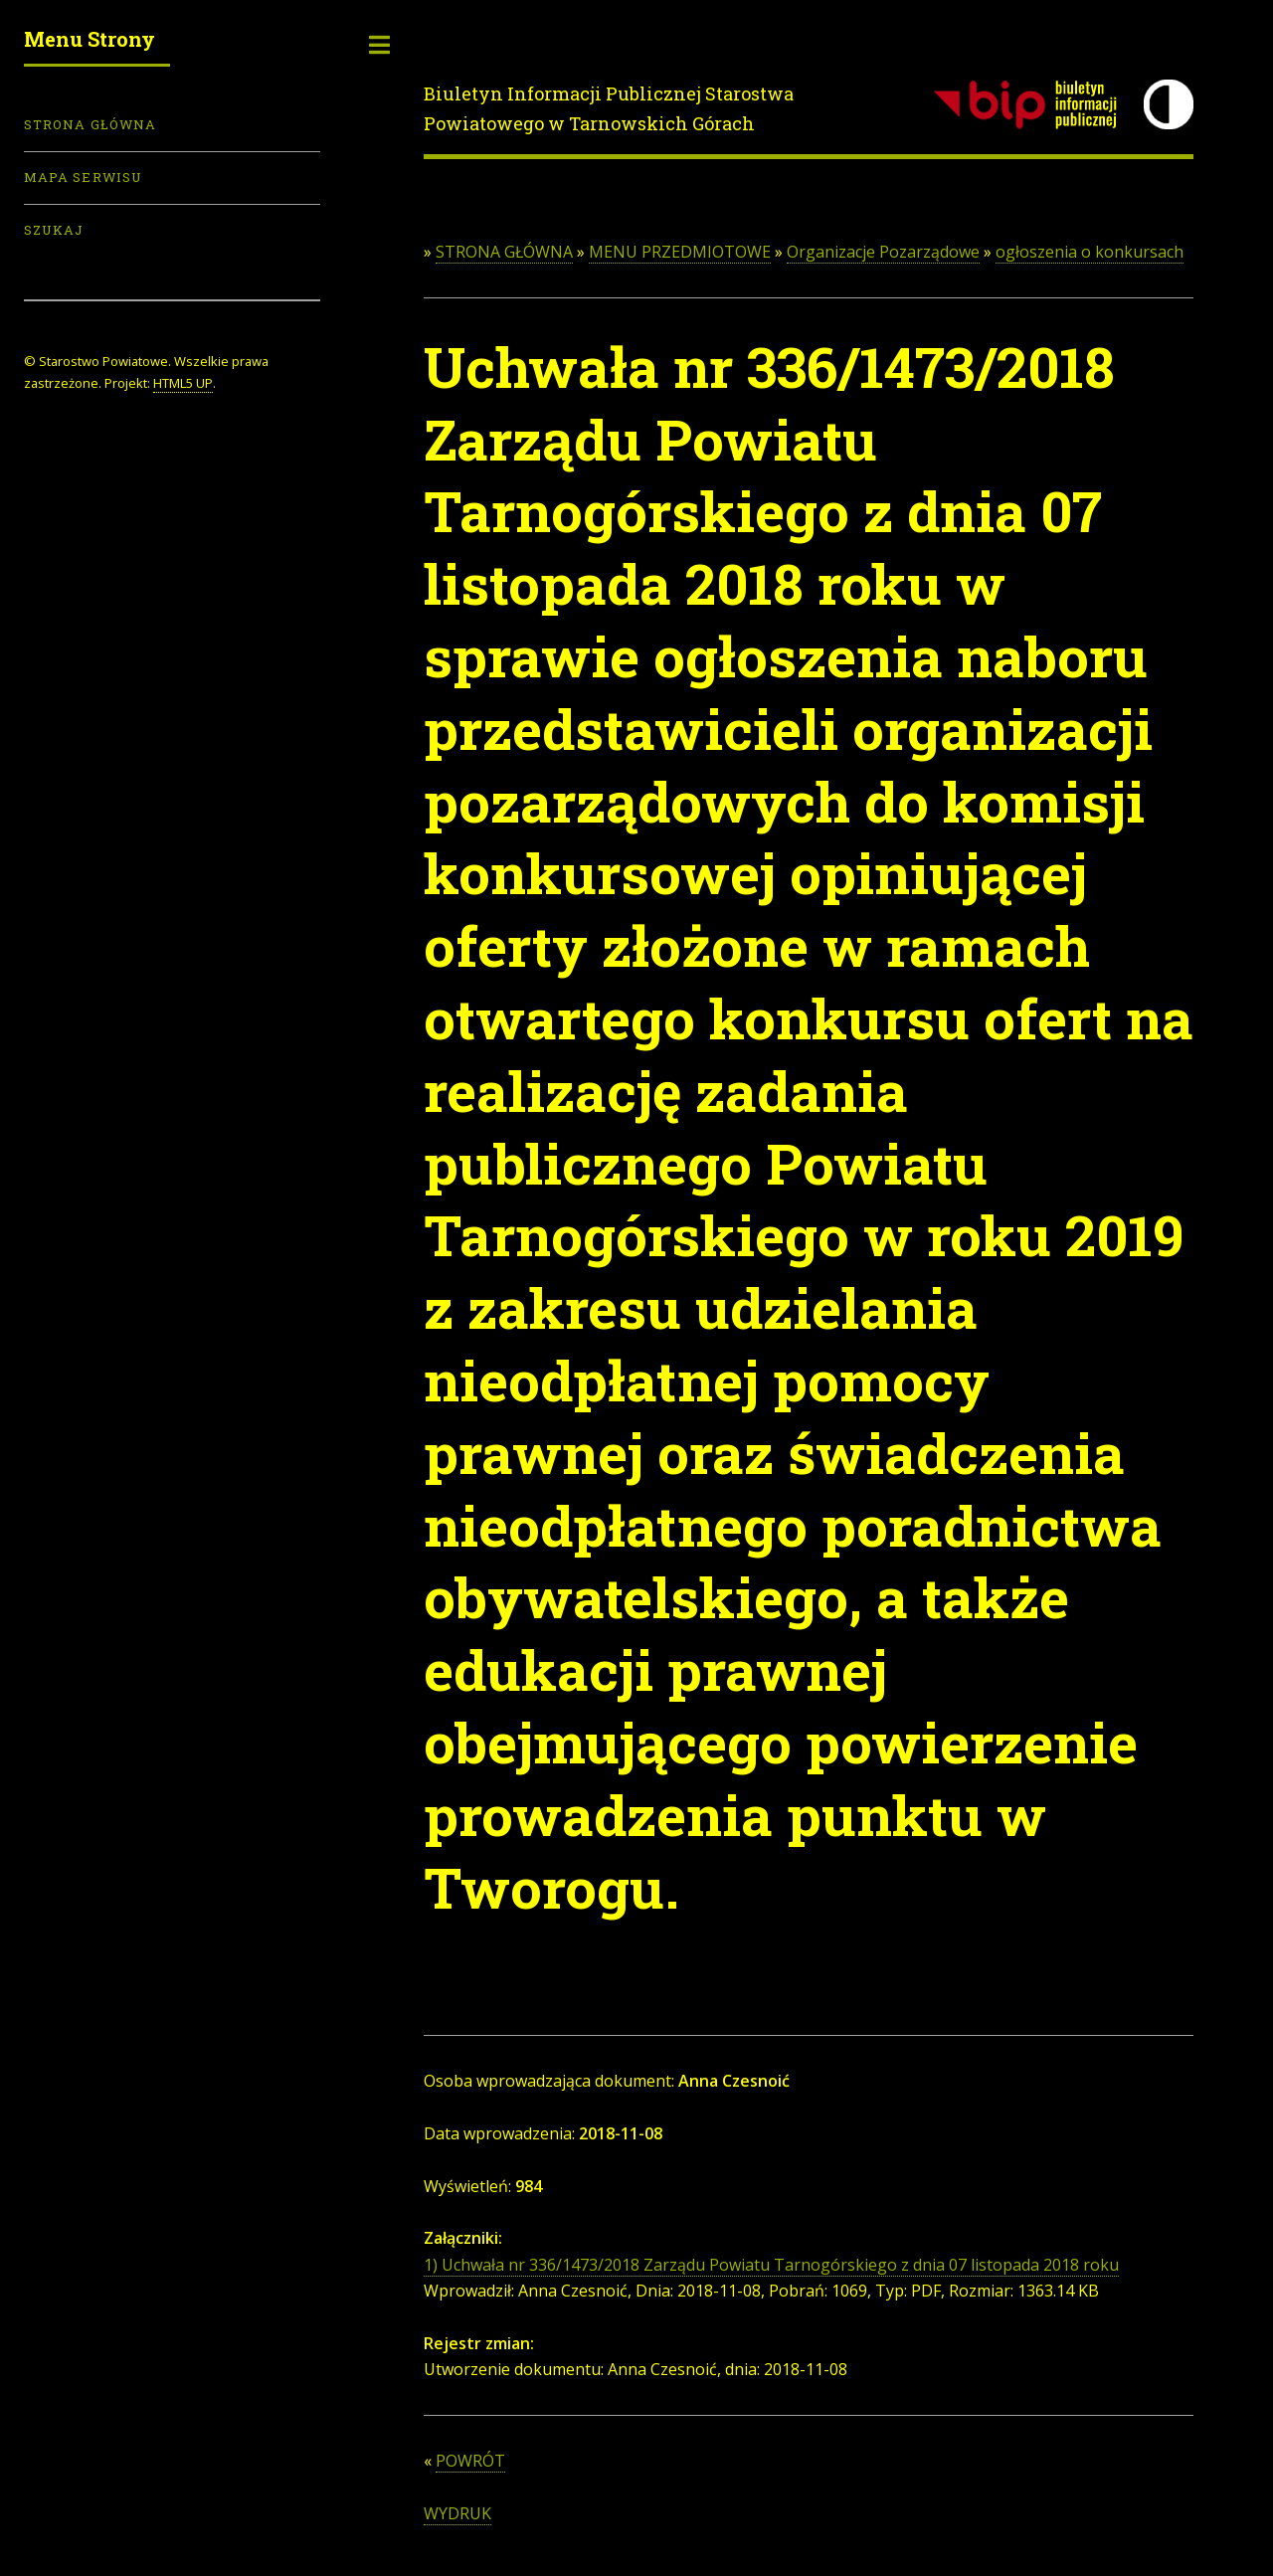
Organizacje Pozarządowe (883, 252)
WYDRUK (457, 2513)
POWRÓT (470, 2461)
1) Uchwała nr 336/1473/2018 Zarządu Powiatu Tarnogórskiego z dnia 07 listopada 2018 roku (771, 2265)
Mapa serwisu (83, 177)
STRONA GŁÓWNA (504, 252)
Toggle (380, 45)
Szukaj (54, 230)
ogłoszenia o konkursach (1089, 252)
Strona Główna (90, 124)
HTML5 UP (183, 383)
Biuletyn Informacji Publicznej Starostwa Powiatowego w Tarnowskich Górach (609, 108)
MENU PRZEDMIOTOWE (680, 252)
